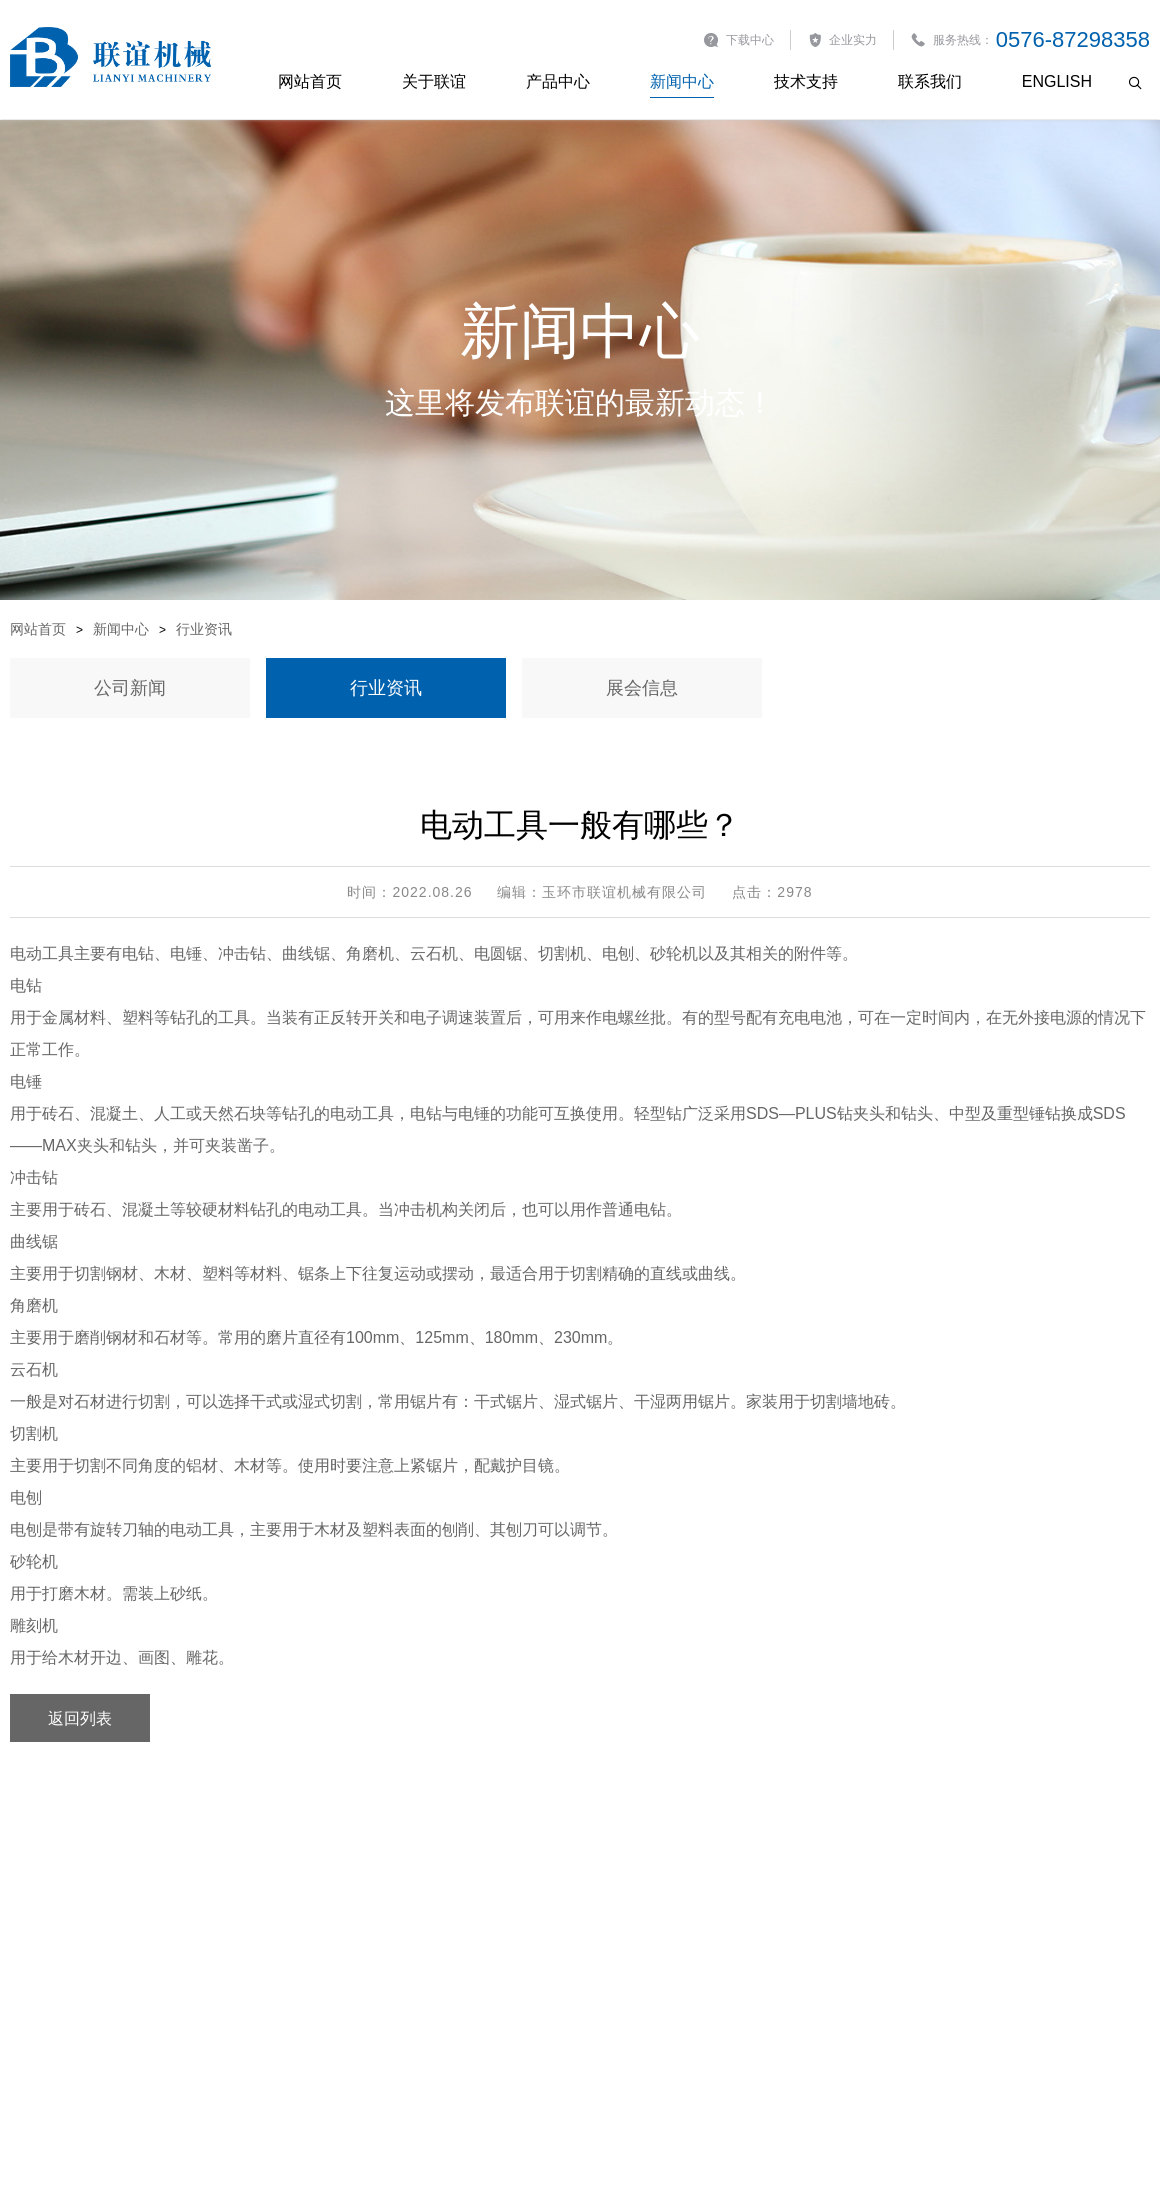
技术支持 (806, 81)
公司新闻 (130, 688)
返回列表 (80, 1718)
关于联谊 (434, 81)
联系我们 (930, 81)
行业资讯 (204, 629)
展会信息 (642, 688)
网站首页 (310, 81)
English (1057, 81)
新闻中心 (682, 81)
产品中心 (558, 81)
